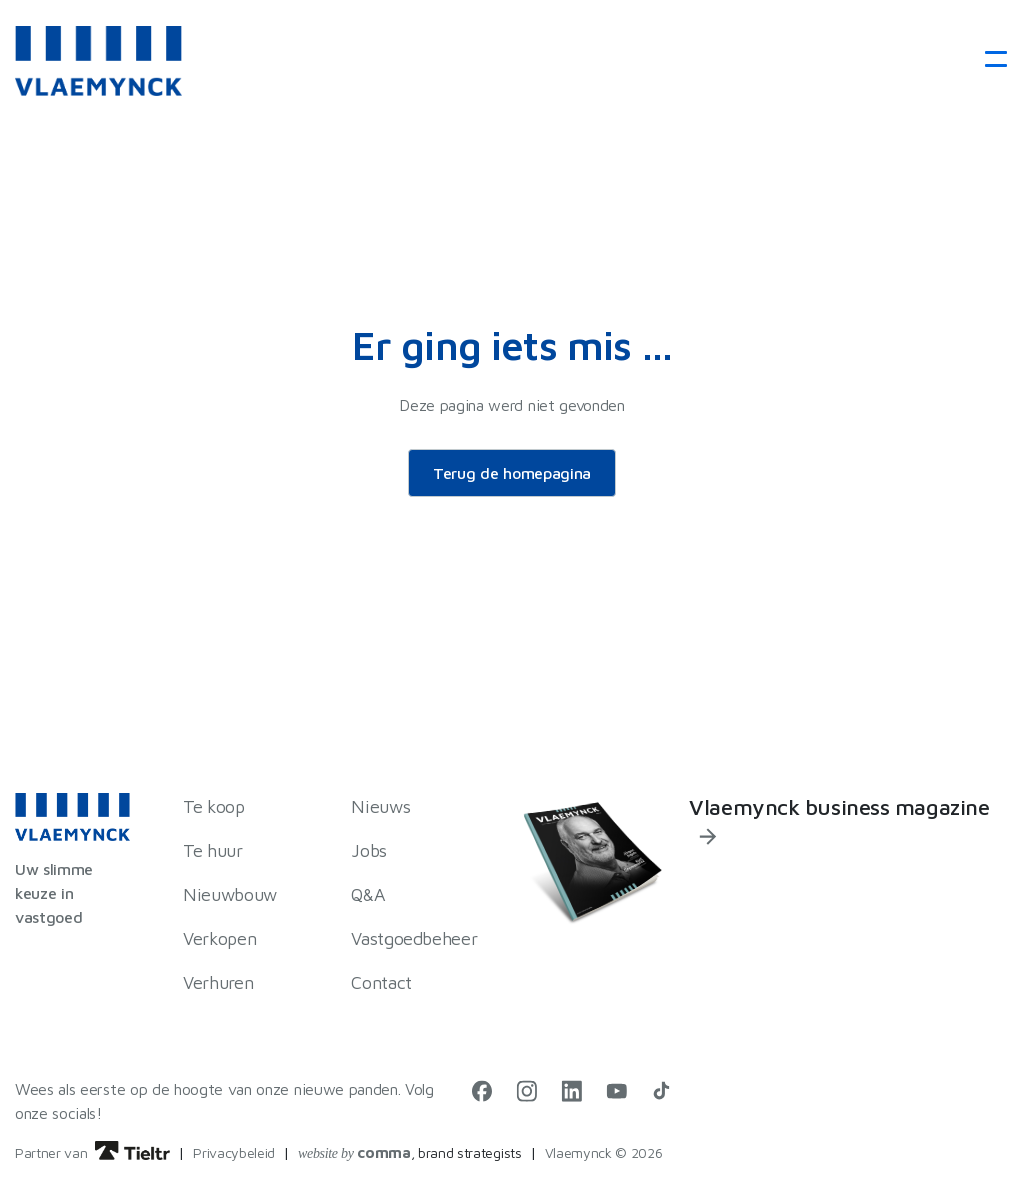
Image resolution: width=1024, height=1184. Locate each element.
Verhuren (218, 982)
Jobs (369, 850)
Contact (381, 982)
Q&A (368, 894)
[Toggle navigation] (989, 60)
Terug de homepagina (512, 473)
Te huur (212, 850)
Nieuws (380, 806)
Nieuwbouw (230, 894)
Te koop (213, 806)
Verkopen (219, 938)
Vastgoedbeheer (414, 938)
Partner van (92, 1152)
